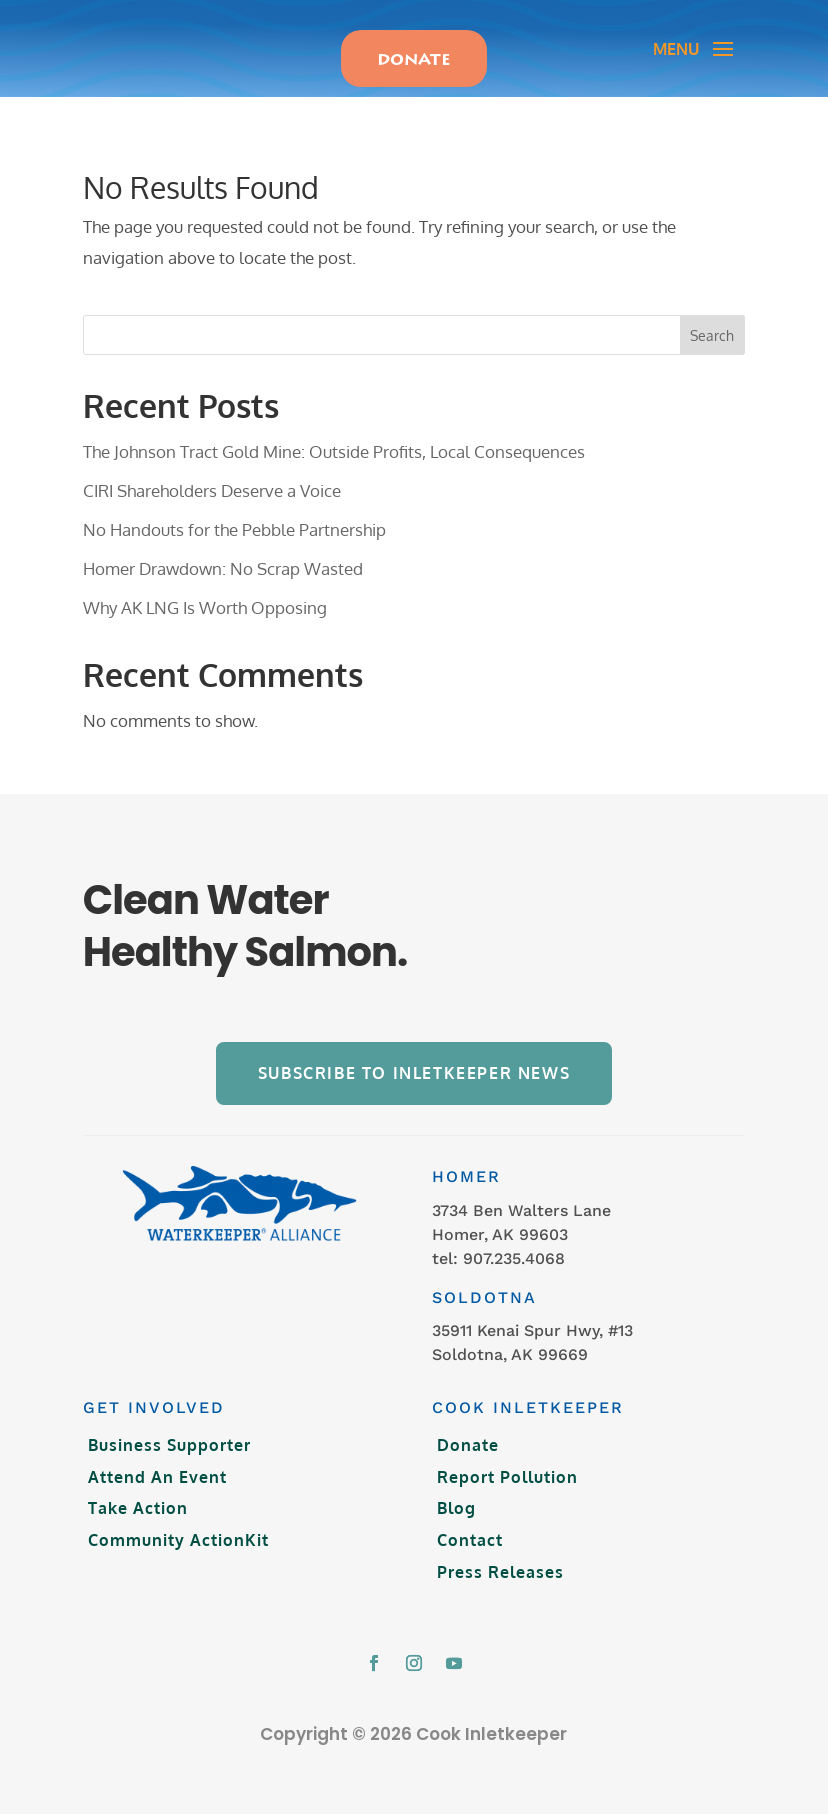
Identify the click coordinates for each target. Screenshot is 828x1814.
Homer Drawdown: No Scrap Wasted (223, 551)
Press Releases (500, 1554)
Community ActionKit (178, 1523)
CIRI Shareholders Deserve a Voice (212, 473)
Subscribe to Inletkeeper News (414, 1056)
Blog (456, 1491)
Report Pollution (507, 1460)
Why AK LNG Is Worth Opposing (205, 590)
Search (712, 318)
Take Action (138, 1491)
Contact (470, 1523)
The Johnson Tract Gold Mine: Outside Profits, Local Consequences (334, 434)
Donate (468, 1428)
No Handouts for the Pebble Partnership (234, 512)
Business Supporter (169, 1428)
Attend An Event (157, 1460)
